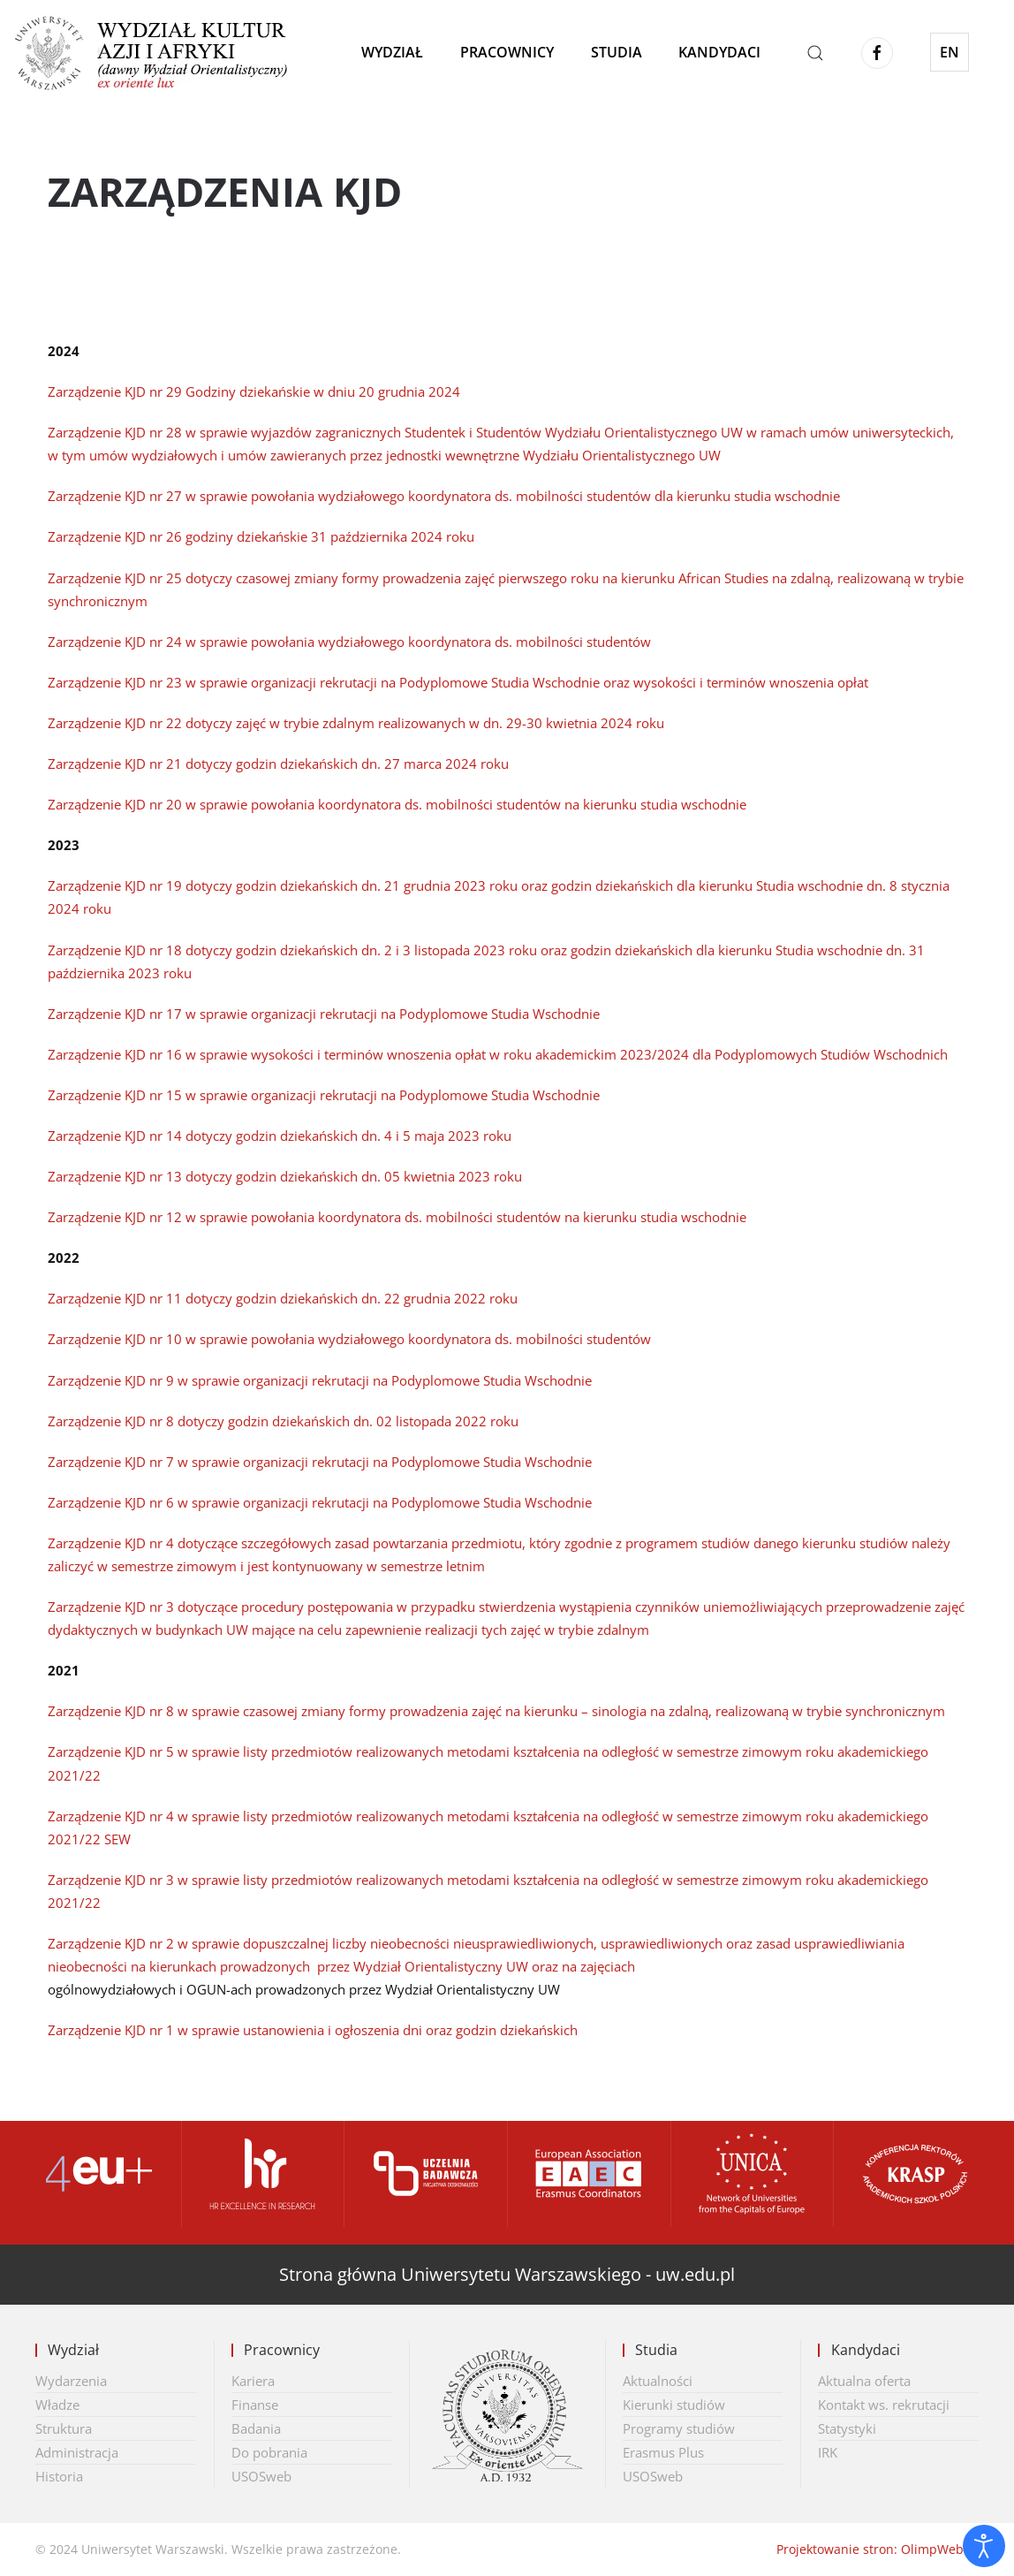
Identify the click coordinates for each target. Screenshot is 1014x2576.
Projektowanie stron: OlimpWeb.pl (877, 2549)
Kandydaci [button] (719, 52)
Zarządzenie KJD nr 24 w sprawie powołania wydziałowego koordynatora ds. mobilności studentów (349, 641)
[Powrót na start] (162, 53)
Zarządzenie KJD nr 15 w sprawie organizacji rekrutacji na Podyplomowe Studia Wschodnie (324, 1095)
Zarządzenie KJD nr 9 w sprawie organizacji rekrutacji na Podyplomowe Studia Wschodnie (320, 1380)
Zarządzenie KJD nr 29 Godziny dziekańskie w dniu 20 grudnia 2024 (254, 391)
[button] (815, 53)
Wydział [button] (392, 52)
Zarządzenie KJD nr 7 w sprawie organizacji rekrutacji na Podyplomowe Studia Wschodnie (320, 1461)
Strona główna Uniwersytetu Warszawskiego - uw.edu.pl (507, 2274)
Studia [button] (616, 52)
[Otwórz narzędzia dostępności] (984, 2546)
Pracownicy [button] (507, 52)
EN (949, 52)
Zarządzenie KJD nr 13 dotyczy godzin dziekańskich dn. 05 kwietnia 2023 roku (285, 1176)
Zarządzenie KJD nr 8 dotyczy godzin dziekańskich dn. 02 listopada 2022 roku (283, 1421)
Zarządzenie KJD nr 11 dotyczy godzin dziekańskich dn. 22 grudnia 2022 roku (283, 1298)
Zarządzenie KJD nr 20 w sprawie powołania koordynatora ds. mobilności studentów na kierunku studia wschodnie (397, 804)
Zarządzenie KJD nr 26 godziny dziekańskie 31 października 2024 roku (261, 536)
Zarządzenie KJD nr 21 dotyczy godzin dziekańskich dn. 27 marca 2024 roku (278, 763)
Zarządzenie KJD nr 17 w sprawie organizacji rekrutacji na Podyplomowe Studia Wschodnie (324, 1013)
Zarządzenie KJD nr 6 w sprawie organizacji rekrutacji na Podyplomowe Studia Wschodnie (320, 1502)
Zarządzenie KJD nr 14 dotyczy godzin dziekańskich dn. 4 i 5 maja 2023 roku (279, 1135)
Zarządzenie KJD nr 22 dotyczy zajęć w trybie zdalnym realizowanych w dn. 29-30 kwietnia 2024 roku (356, 723)
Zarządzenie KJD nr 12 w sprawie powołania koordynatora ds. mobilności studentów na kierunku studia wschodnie (397, 1217)
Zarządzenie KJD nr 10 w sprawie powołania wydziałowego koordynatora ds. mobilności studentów (349, 1339)
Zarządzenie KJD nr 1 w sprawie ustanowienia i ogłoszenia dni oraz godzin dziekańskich (313, 2030)
